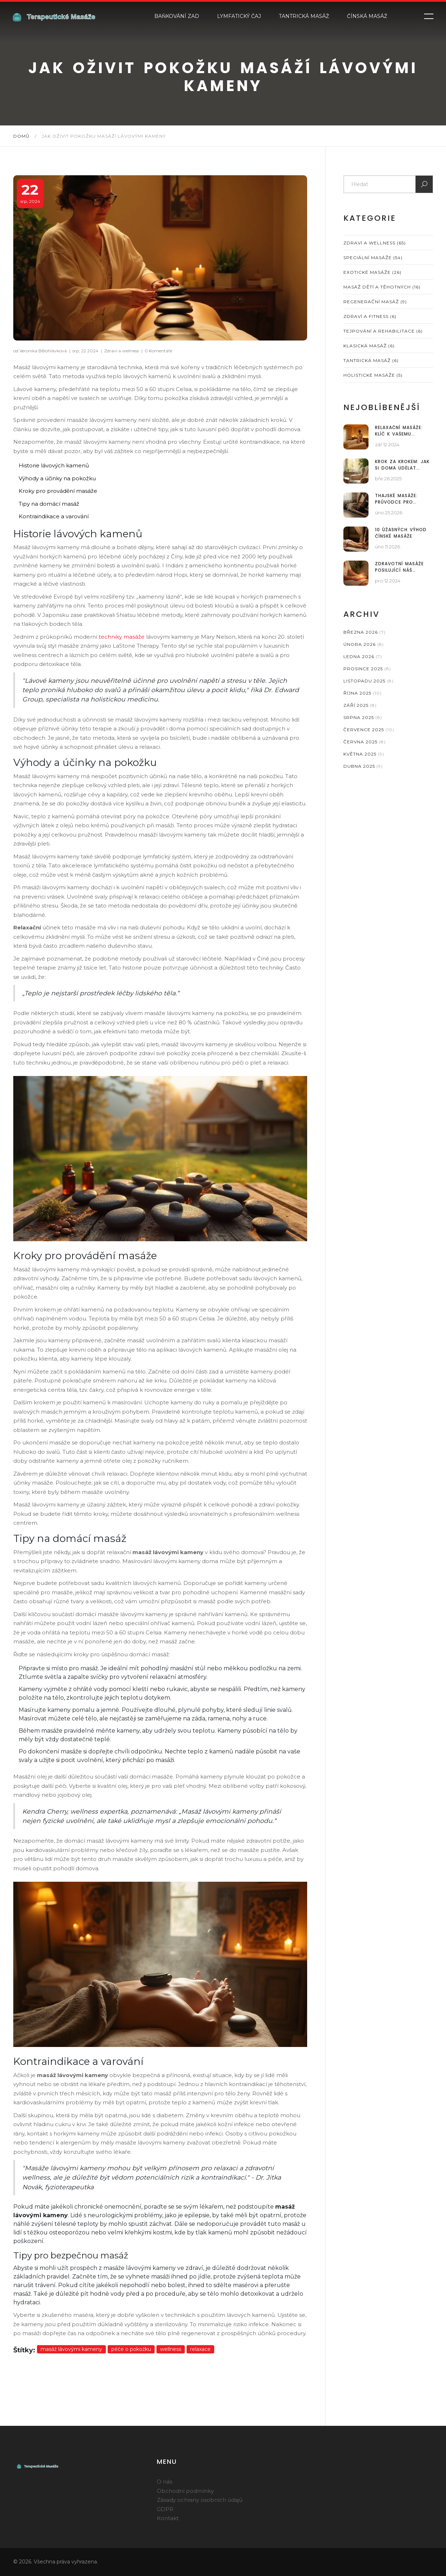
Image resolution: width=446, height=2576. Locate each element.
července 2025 (368, 729)
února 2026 (363, 644)
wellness (170, 2349)
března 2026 (364, 632)
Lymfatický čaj (239, 16)
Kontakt (168, 2518)
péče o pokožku (131, 2349)
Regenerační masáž (375, 301)
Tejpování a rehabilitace (383, 331)
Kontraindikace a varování (54, 516)
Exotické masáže (372, 272)
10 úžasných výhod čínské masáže (401, 533)
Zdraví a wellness (121, 350)
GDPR (165, 2509)
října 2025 (362, 693)
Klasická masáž (369, 345)
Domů (21, 136)
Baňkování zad (176, 16)
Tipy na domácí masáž (49, 503)
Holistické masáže (373, 375)
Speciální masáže (373, 257)
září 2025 (360, 705)
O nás (164, 2481)
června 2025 (364, 741)
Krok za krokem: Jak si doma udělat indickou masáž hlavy (402, 464)
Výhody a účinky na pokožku (57, 478)
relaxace (200, 2349)
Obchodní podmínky (185, 2490)
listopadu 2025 (368, 681)
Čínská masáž (367, 16)
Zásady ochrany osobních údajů (200, 2499)
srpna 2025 (362, 717)
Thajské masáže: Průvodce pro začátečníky (396, 498)
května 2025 (363, 754)
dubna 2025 (363, 766)
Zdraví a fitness (369, 316)
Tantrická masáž (304, 16)
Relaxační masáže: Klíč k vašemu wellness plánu (399, 430)
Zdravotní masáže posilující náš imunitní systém (399, 567)
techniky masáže (122, 636)
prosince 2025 (367, 668)
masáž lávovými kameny (71, 2349)
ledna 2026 (362, 656)
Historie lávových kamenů (54, 465)
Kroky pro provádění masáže (58, 490)
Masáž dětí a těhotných (382, 287)
